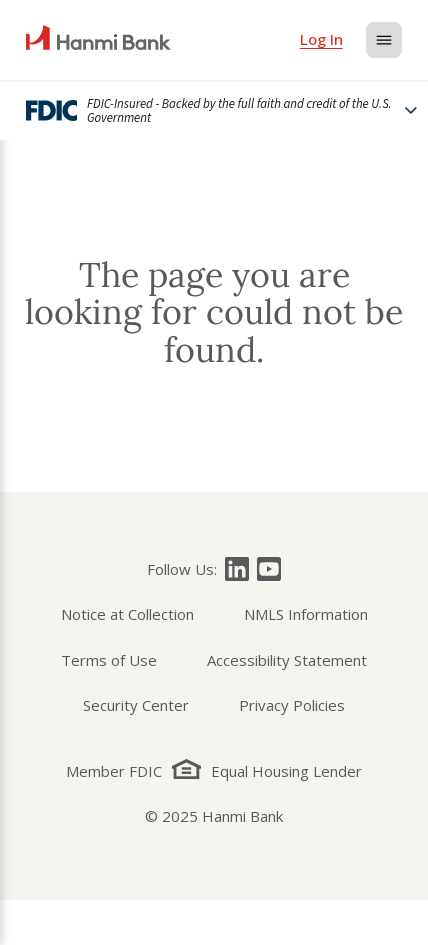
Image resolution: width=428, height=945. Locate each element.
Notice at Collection (127, 614)
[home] (98, 40)
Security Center (136, 705)
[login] (321, 40)
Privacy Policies (292, 705)
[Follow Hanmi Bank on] (237, 569)
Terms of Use (109, 660)
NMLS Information (306, 614)
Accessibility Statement (287, 660)
